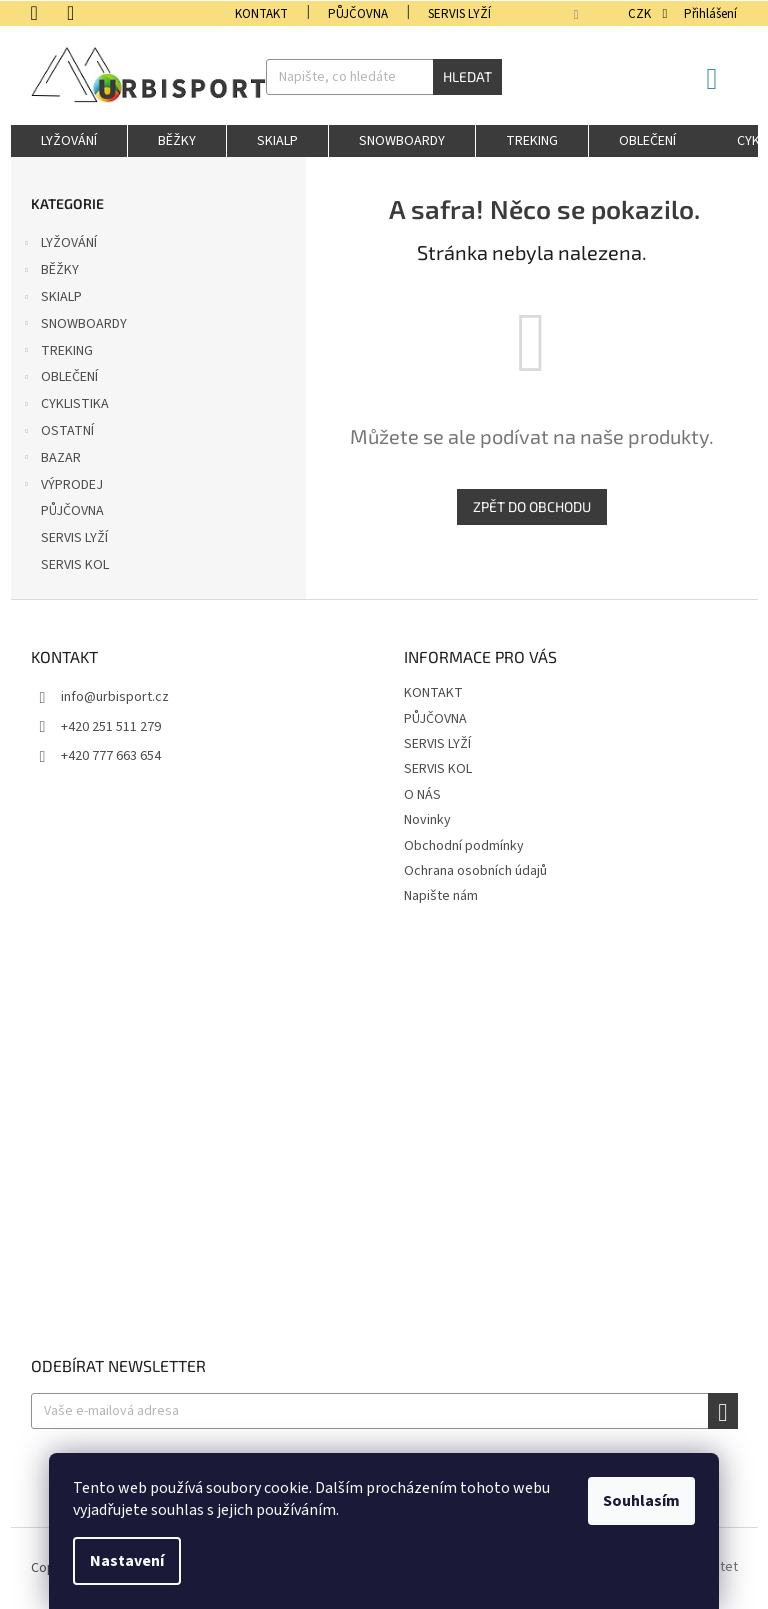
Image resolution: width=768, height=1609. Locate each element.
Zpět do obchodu (532, 506)
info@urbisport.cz (115, 697)
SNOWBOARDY (74, 326)
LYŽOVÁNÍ (59, 245)
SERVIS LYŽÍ (459, 14)
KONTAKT (261, 14)
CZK (641, 14)
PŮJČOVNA (358, 14)
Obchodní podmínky (464, 846)
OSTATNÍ (57, 433)
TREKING (57, 353)
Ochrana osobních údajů (475, 871)
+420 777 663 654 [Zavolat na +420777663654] (111, 756)
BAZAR (51, 460)
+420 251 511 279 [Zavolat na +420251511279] (111, 727)
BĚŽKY (50, 272)
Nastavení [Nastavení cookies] (127, 1561)
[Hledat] (384, 77)
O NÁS (422, 795)
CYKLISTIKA (65, 406)
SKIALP (51, 299)
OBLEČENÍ (59, 379)
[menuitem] (69, 141)
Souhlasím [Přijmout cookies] (641, 1501)
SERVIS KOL (76, 565)
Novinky (427, 820)
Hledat (467, 76)
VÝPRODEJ (62, 487)
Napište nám (441, 896)
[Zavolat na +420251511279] (49, 13)
